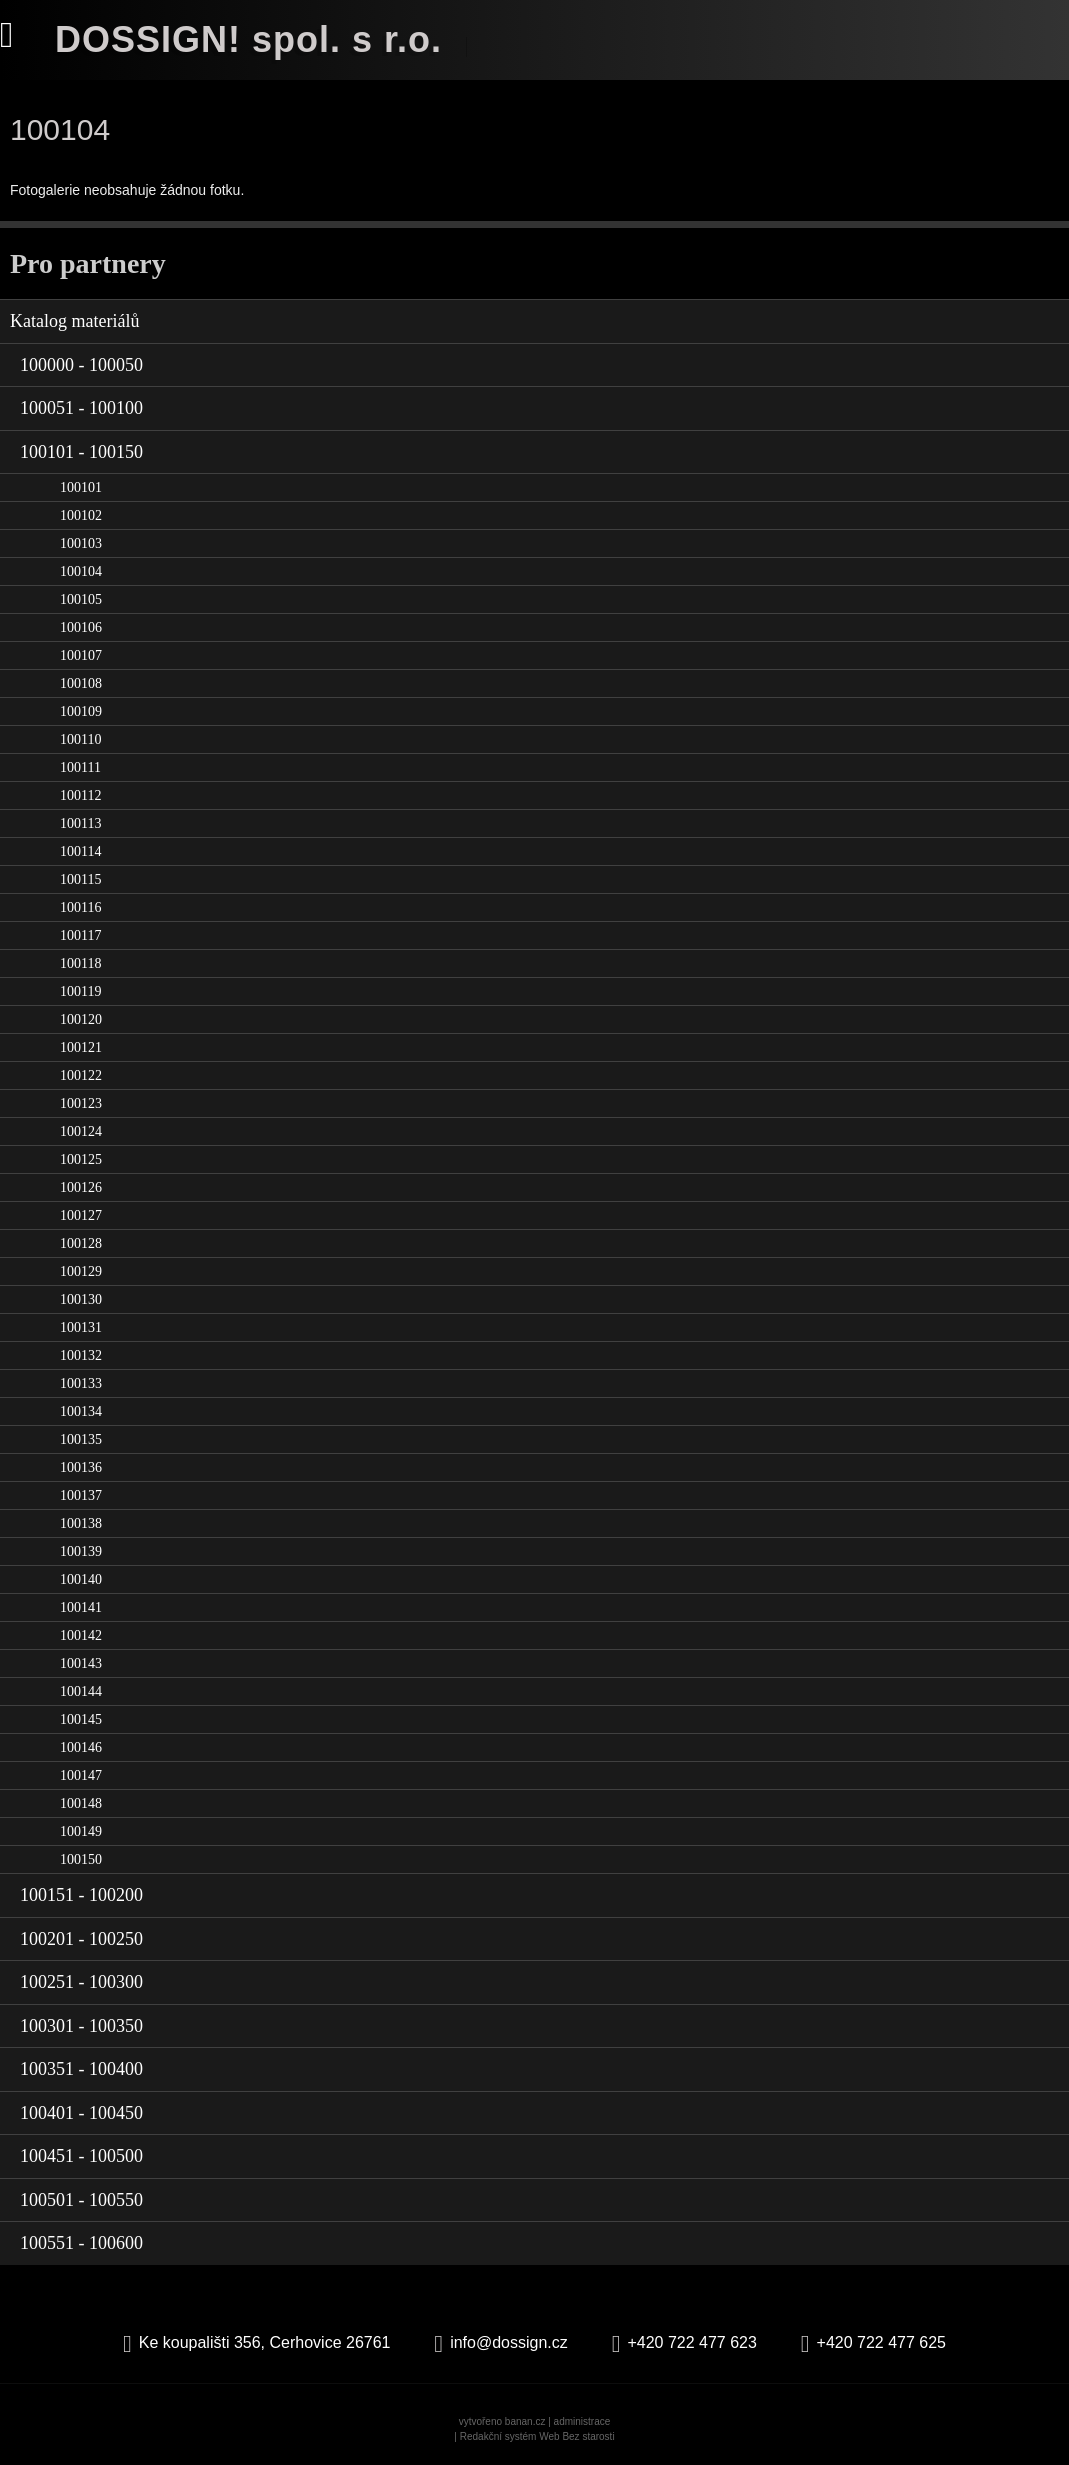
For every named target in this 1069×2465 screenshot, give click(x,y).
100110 (80, 739)
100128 (81, 1243)
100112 (80, 795)
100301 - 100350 (81, 2026)
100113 (80, 823)
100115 (80, 879)
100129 (81, 1271)
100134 (81, 1411)
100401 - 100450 (81, 2113)
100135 (81, 1439)
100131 (81, 1327)
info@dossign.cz (509, 2342)
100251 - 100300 (81, 1982)
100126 (81, 1187)
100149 (81, 1831)
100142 (81, 1635)
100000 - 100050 (81, 365)
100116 (80, 907)
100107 (81, 655)
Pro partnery (88, 263)
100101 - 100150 (81, 452)
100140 (81, 1579)
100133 (81, 1383)
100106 (81, 627)
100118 (80, 963)
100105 (81, 599)
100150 (81, 1859)
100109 (81, 711)
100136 (81, 1467)
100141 (81, 1607)
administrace (582, 2421)
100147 (81, 1775)
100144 (81, 1691)
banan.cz (525, 2421)
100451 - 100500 (81, 2156)
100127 (81, 1215)
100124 (81, 1131)
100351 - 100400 (81, 2069)
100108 (81, 683)
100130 (81, 1299)
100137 (81, 1495)
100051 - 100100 (81, 408)
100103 (81, 543)
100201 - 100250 (81, 1939)
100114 (80, 851)
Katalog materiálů (74, 321)
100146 (81, 1747)
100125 (81, 1159)
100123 (81, 1103)
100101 (81, 487)
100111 (80, 767)
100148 (81, 1803)
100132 (81, 1355)
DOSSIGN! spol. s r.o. (248, 39)
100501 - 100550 (81, 2200)
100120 (81, 1019)
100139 (81, 1551)
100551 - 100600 (81, 2243)
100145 (81, 1719)
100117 (80, 935)
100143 (81, 1663)
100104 (81, 571)
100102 (81, 515)
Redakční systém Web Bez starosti (537, 2436)
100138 (81, 1523)
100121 (81, 1047)
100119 (80, 991)
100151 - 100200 (81, 1895)
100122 (81, 1075)
